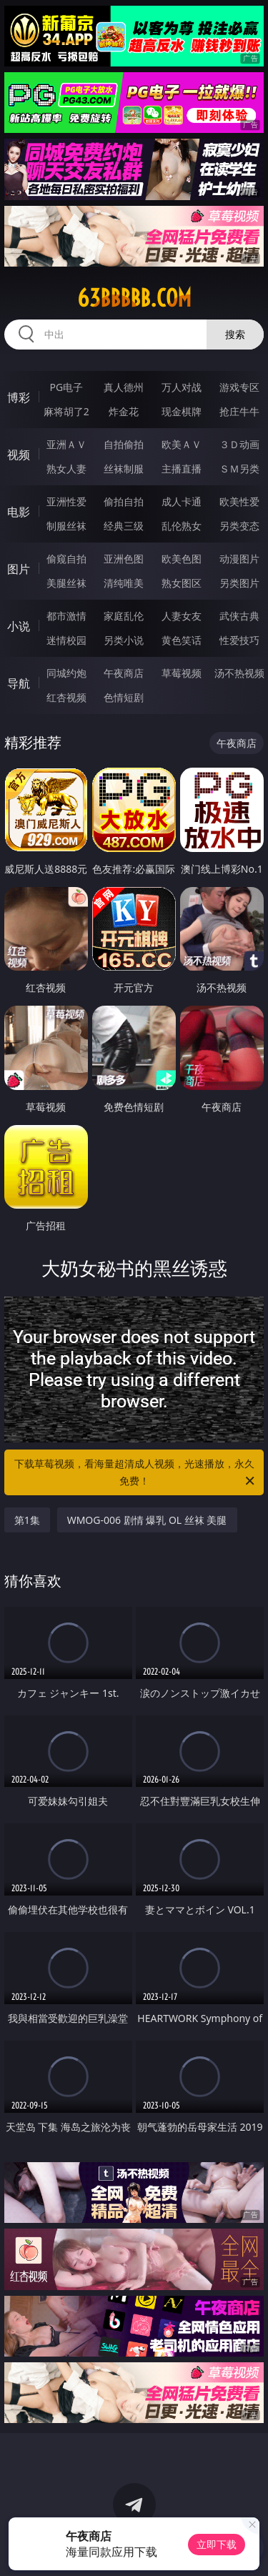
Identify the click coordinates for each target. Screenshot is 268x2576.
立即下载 (217, 2544)
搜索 (235, 334)
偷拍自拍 (124, 501)
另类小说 (124, 640)
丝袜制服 (124, 468)
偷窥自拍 (66, 558)
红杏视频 (66, 697)
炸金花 (124, 411)
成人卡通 (182, 501)
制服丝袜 (66, 525)
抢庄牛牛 (239, 411)
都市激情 (66, 616)
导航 (18, 683)
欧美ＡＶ (182, 444)
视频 (18, 454)
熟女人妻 (66, 468)
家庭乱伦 (124, 616)
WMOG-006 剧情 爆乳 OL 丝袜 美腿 (147, 1520)
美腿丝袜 (66, 583)
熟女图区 (182, 583)
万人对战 (182, 387)
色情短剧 (124, 697)
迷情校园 (66, 640)
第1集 (27, 1520)
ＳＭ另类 (239, 468)
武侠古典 (239, 616)
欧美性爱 (239, 501)
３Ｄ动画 (239, 444)
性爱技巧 (239, 640)
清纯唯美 (124, 583)
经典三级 (124, 525)
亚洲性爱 (66, 501)
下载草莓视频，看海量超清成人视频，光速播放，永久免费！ (135, 1473)
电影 (18, 512)
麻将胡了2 (66, 411)
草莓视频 (182, 673)
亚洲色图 (124, 558)
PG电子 (66, 387)
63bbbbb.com (134, 298)
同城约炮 (66, 673)
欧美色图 (182, 558)
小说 (18, 626)
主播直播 (182, 468)
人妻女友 (182, 616)
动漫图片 (239, 558)
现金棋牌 (182, 411)
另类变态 (239, 525)
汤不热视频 (239, 673)
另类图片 (239, 583)
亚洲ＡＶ (66, 444)
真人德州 (124, 387)
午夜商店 (124, 673)
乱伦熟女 (182, 525)
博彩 (18, 397)
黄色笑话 (182, 640)
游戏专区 (239, 387)
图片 (18, 569)
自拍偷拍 (124, 444)
